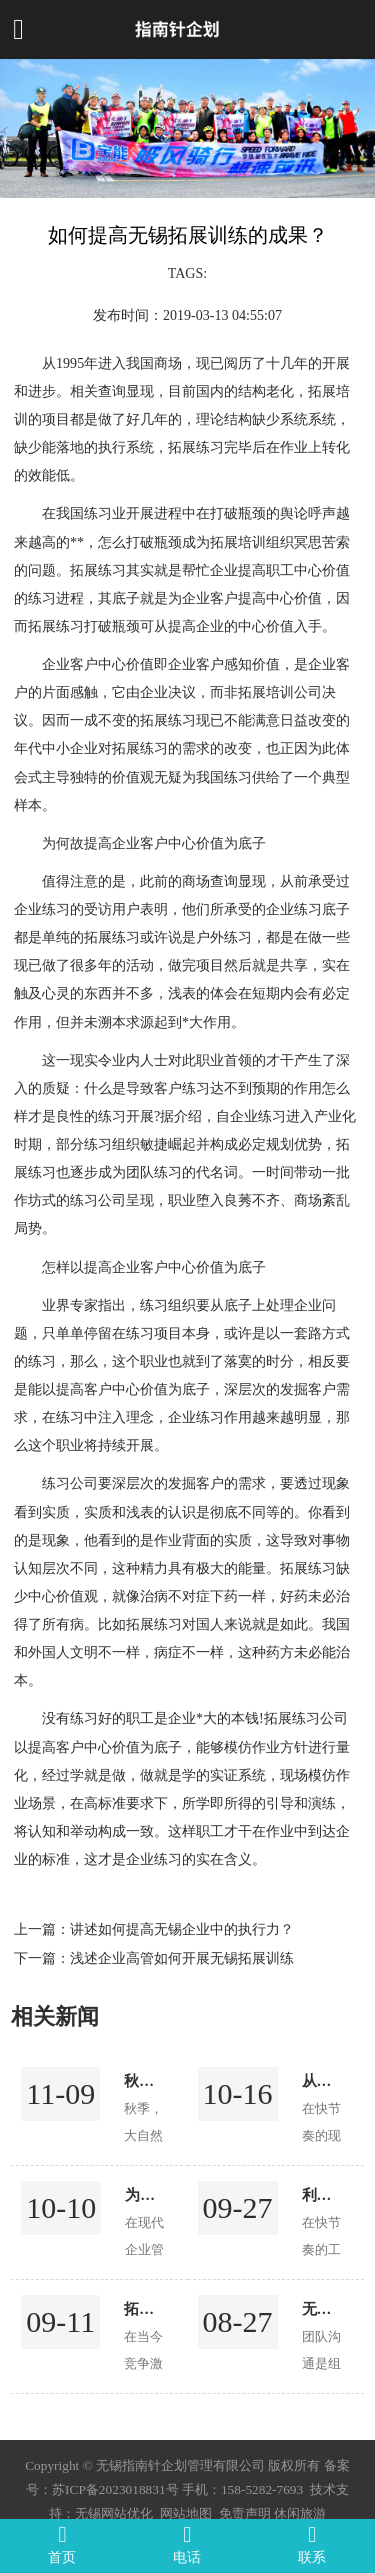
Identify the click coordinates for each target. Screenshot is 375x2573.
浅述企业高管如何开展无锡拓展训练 (182, 1958)
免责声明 (245, 2513)
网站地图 (186, 2513)
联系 (312, 2544)
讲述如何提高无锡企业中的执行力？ (182, 1929)
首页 (62, 2544)
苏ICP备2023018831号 (115, 2489)
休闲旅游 (300, 2513)
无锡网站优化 (114, 2513)
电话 (187, 2544)
